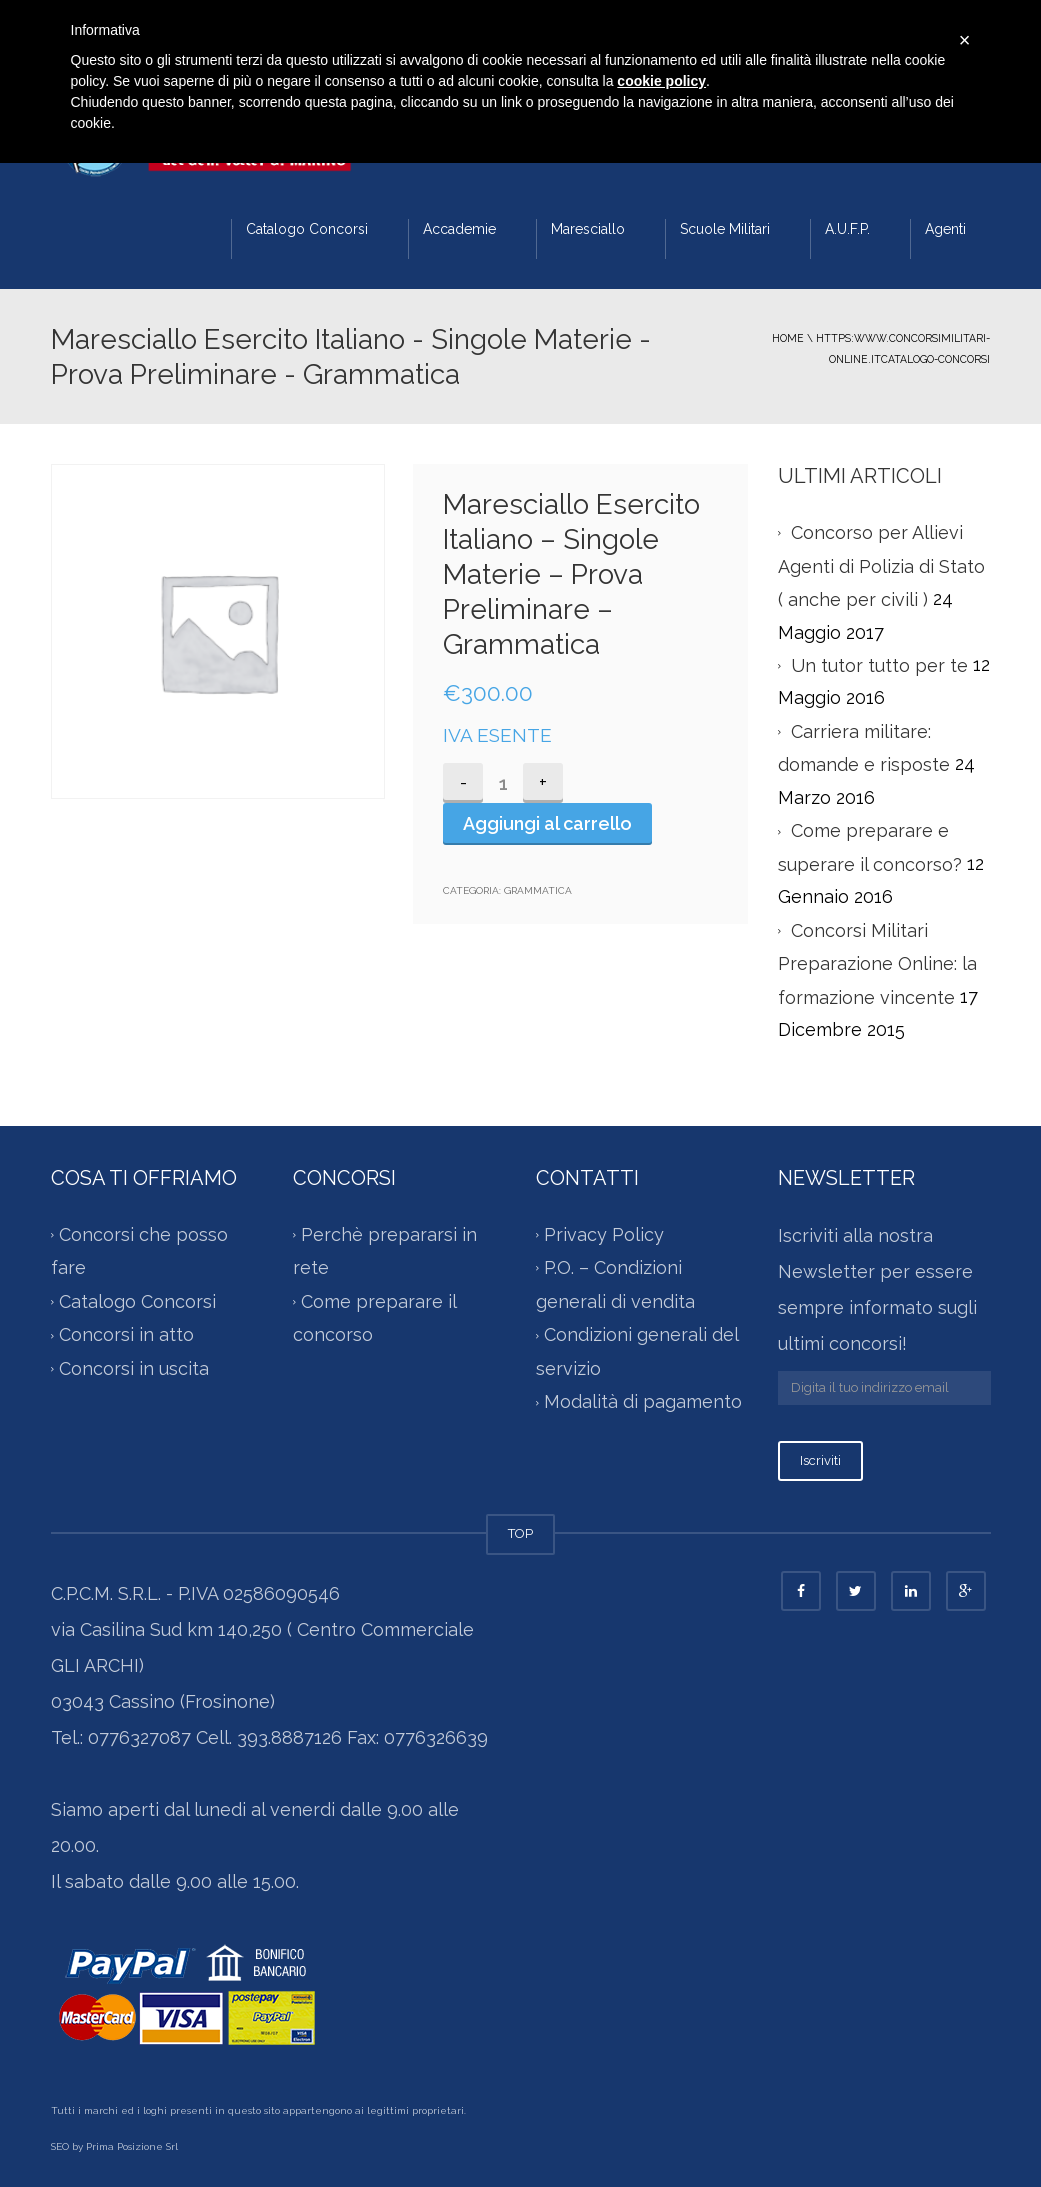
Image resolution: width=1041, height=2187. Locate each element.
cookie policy (661, 81)
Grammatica (538, 890)
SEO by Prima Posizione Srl (114, 2146)
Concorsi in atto (126, 1334)
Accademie (459, 229)
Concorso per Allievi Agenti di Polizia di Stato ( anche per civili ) (881, 566)
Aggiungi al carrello (547, 823)
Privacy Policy (604, 1234)
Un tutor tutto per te (879, 665)
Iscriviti (820, 1460)
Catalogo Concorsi (307, 229)
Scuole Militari (725, 229)
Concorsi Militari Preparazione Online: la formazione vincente (877, 964)
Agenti (945, 229)
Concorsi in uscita (134, 1368)
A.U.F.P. (847, 229)
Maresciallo (588, 229)
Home (788, 338)
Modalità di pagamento (643, 1401)
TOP (520, 1533)
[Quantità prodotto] (503, 783)
